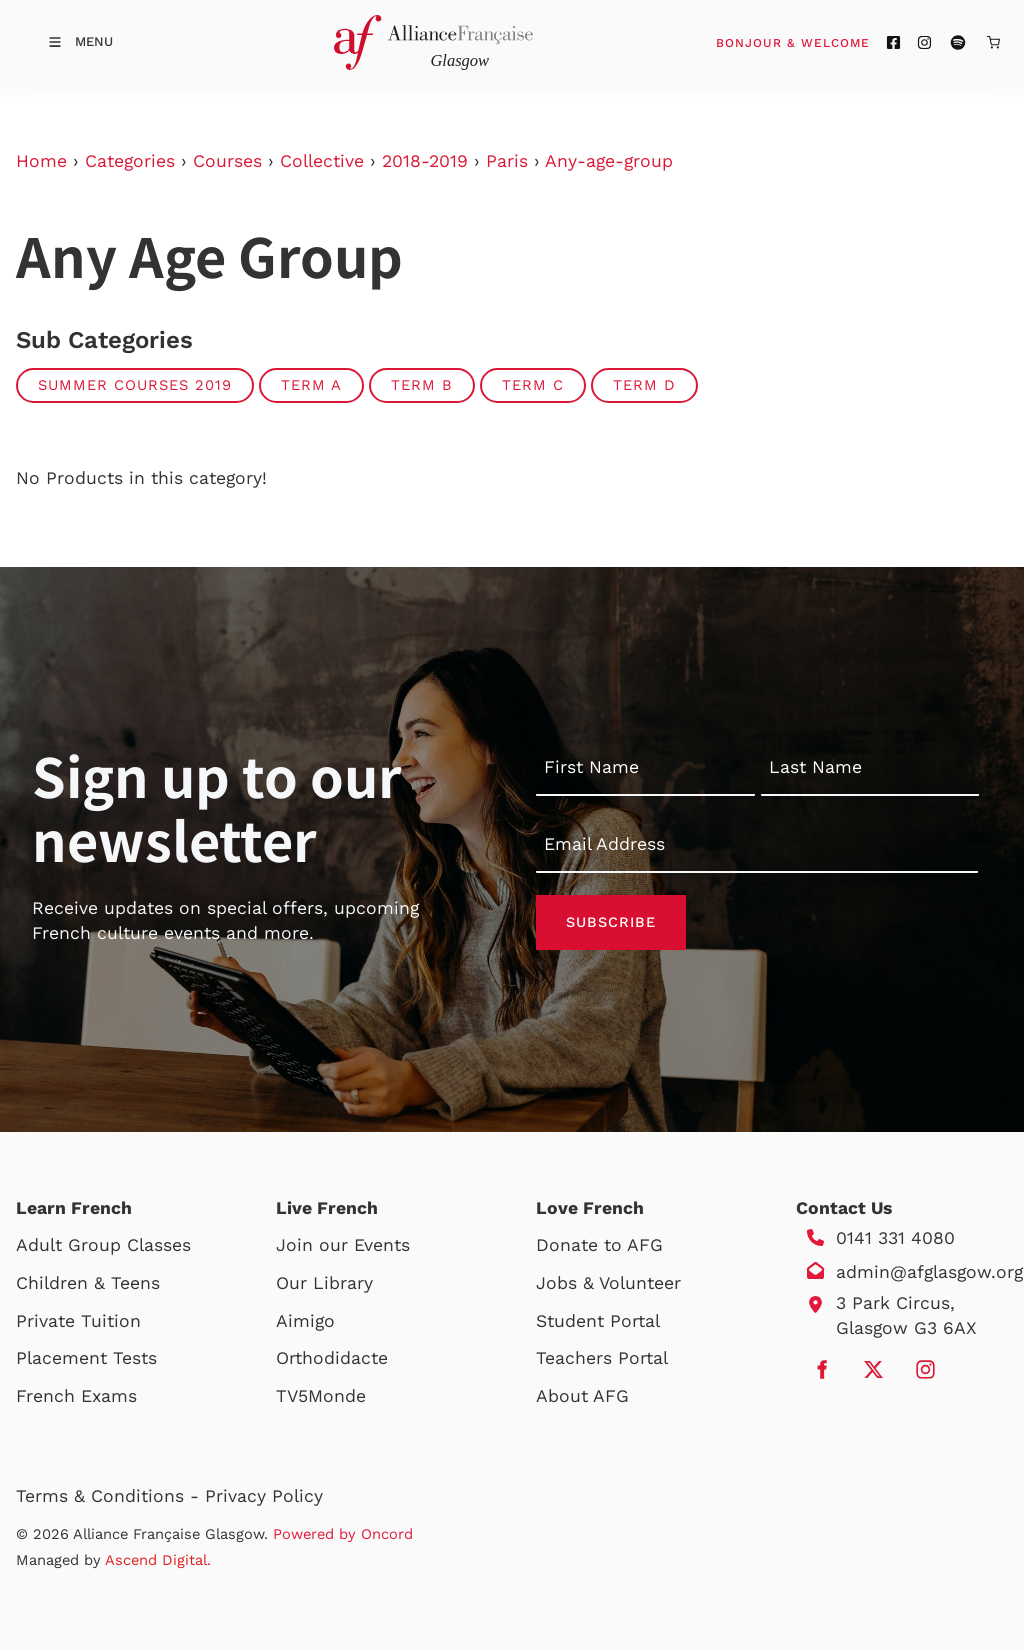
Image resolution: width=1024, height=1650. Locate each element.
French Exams (76, 1396)
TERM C (533, 385)
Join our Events (343, 1245)
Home (41, 161)
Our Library (324, 1283)
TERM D (644, 385)
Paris (507, 161)
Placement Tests (86, 1358)
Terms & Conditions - (110, 1496)
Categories (130, 161)
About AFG (582, 1396)
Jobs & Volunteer (608, 1283)
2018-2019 (425, 161)
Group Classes (129, 1245)
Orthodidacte (332, 1358)
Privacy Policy (264, 1496)
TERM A (311, 385)
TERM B (422, 385)
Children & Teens (88, 1283)
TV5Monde (321, 1396)
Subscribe (611, 922)
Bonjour (831, 42)
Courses (227, 161)
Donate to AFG (599, 1245)
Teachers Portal (602, 1358)
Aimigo (305, 1321)
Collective (322, 161)
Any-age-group (609, 161)
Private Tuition (78, 1321)
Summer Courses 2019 (135, 385)
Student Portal (598, 1321)
